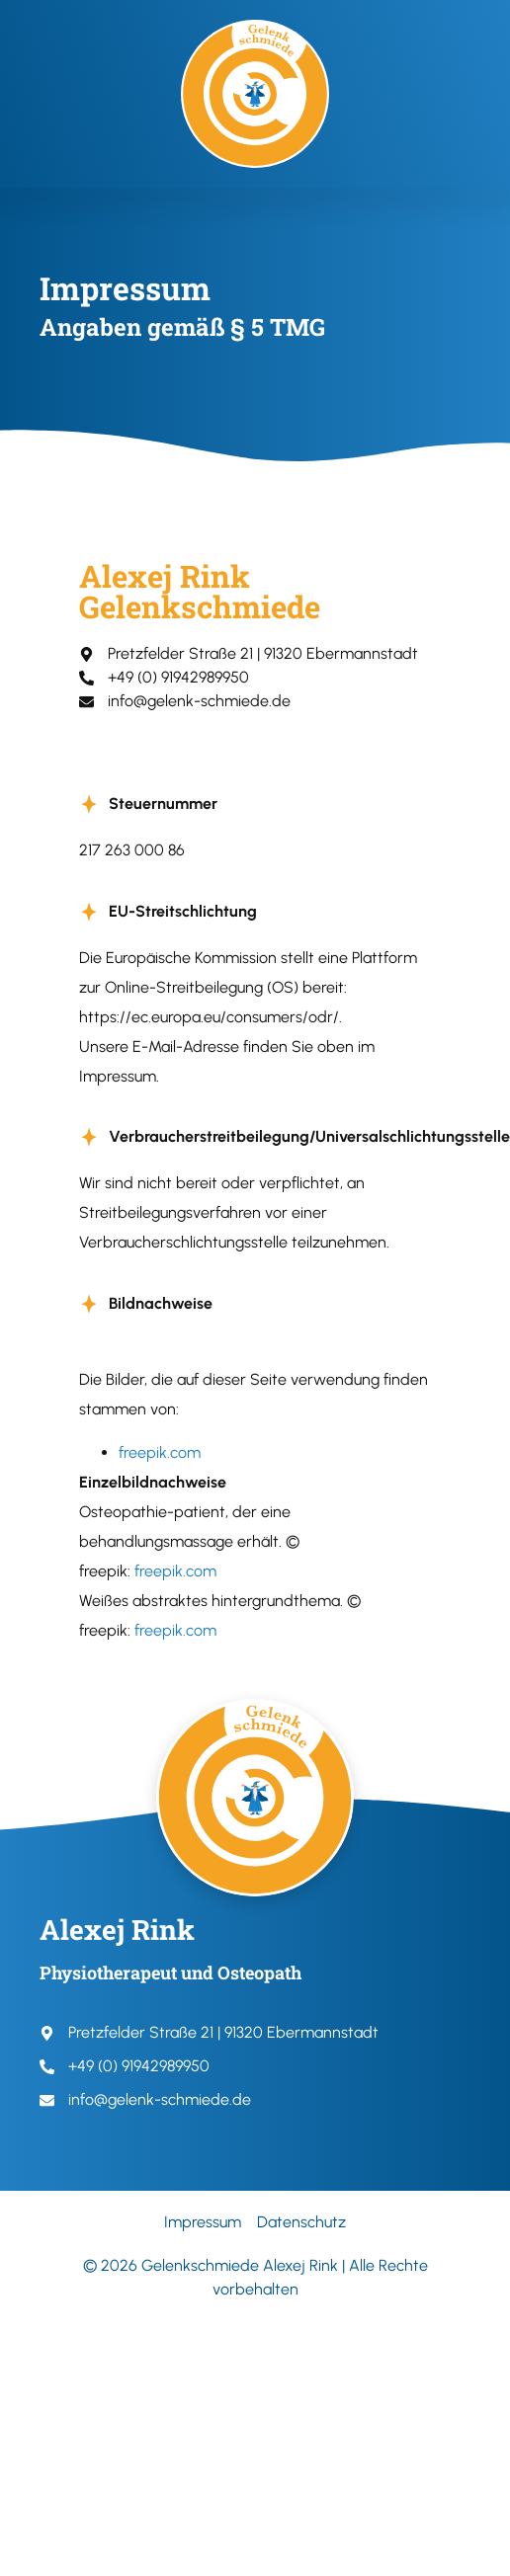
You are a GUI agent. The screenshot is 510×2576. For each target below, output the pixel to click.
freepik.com (160, 1452)
